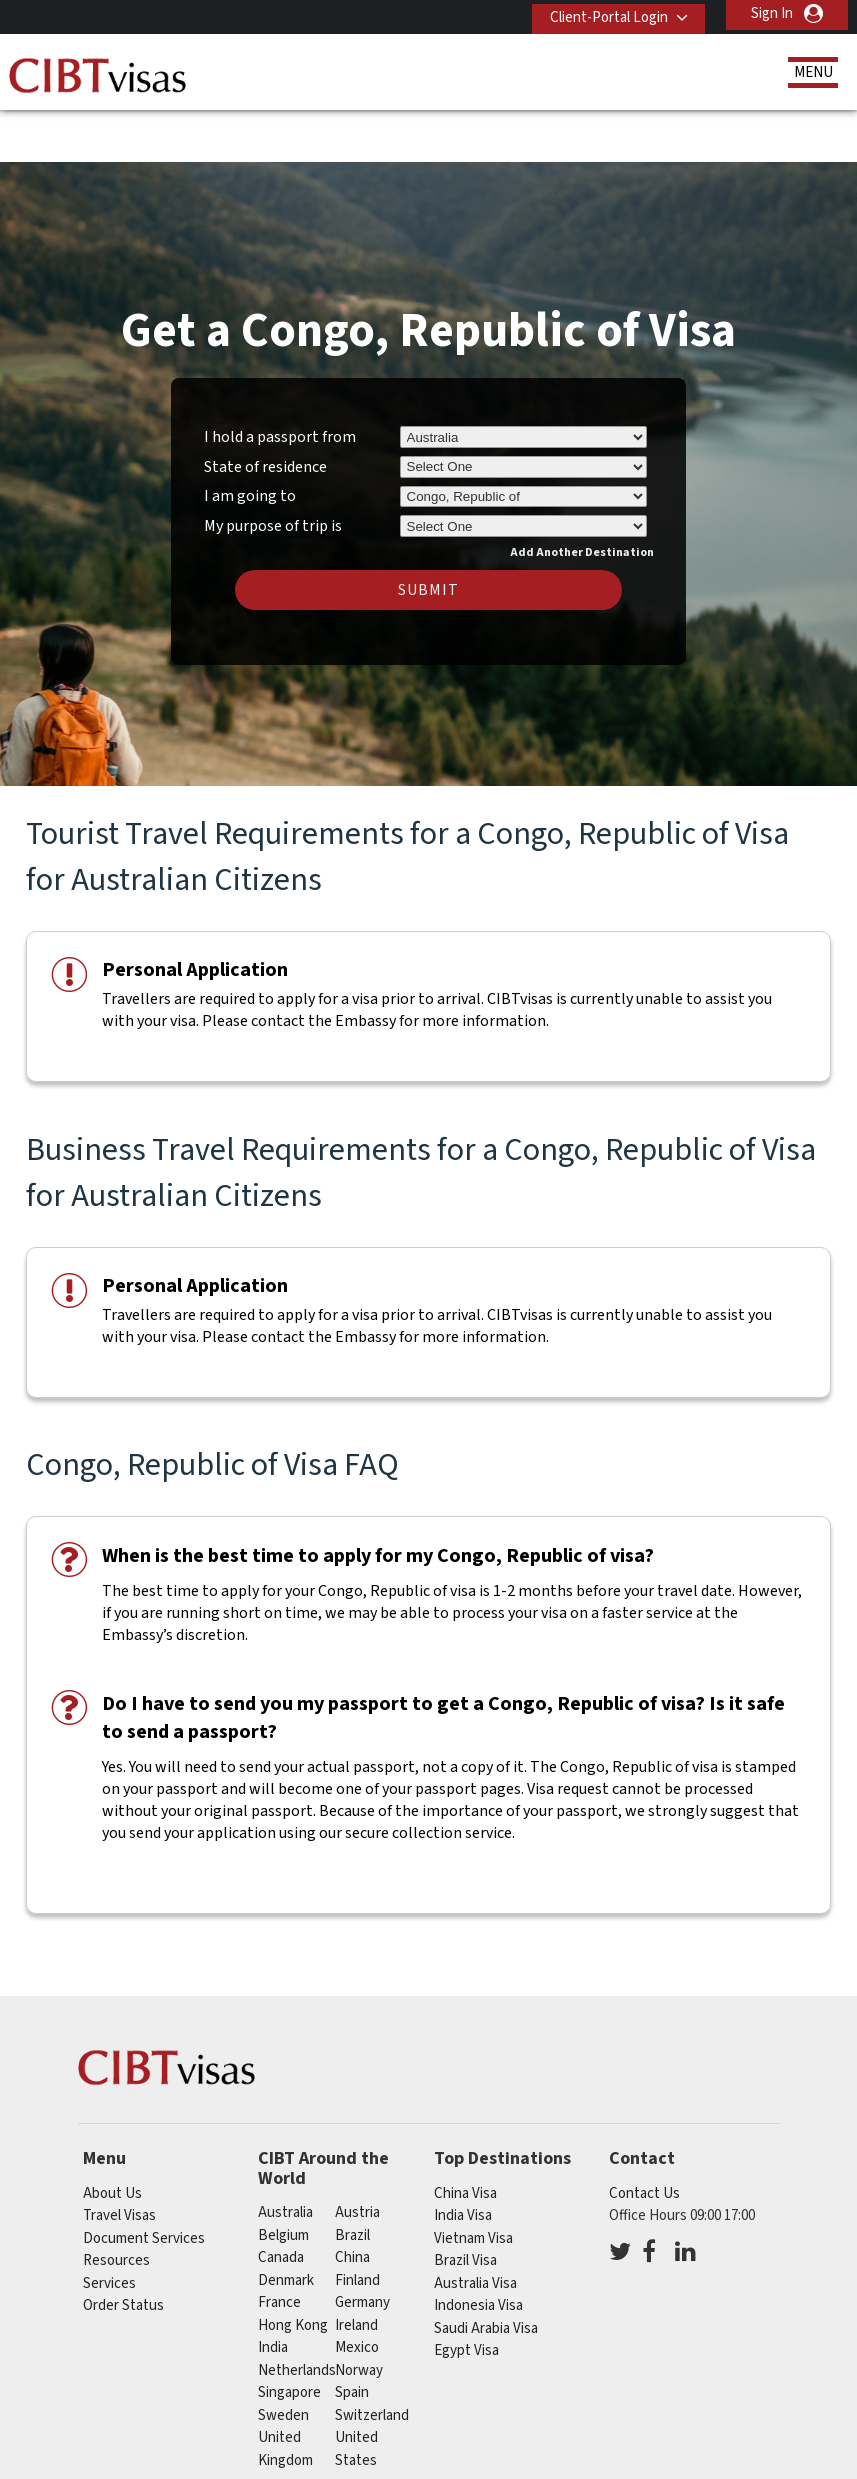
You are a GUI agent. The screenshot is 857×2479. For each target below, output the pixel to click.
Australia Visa (475, 2224)
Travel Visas (119, 2156)
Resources (116, 2201)
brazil (352, 2176)
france (279, 2244)
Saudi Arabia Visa (486, 2269)
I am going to (250, 438)
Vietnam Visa (473, 2179)
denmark (286, 2221)
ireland (356, 2266)
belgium (283, 2176)
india (273, 2289)
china (352, 2199)
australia (285, 2154)
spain (352, 2334)
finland (357, 2221)
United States (356, 2391)
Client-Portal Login (601, 13)
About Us (112, 2134)
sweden (283, 2356)
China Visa (465, 2134)
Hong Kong (293, 2266)
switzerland (372, 2356)
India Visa (463, 2156)
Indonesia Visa (478, 2246)
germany (362, 2244)
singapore (289, 2334)
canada (281, 2199)
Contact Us (644, 2134)
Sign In (772, 13)
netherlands (297, 2311)
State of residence (265, 408)
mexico (357, 2289)
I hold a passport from (280, 378)
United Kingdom (285, 2391)
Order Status (123, 2246)
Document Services (144, 2179)
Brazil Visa (465, 2201)
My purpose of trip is (273, 464)
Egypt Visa (466, 2291)
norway (359, 2311)
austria (357, 2154)
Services (109, 2224)
